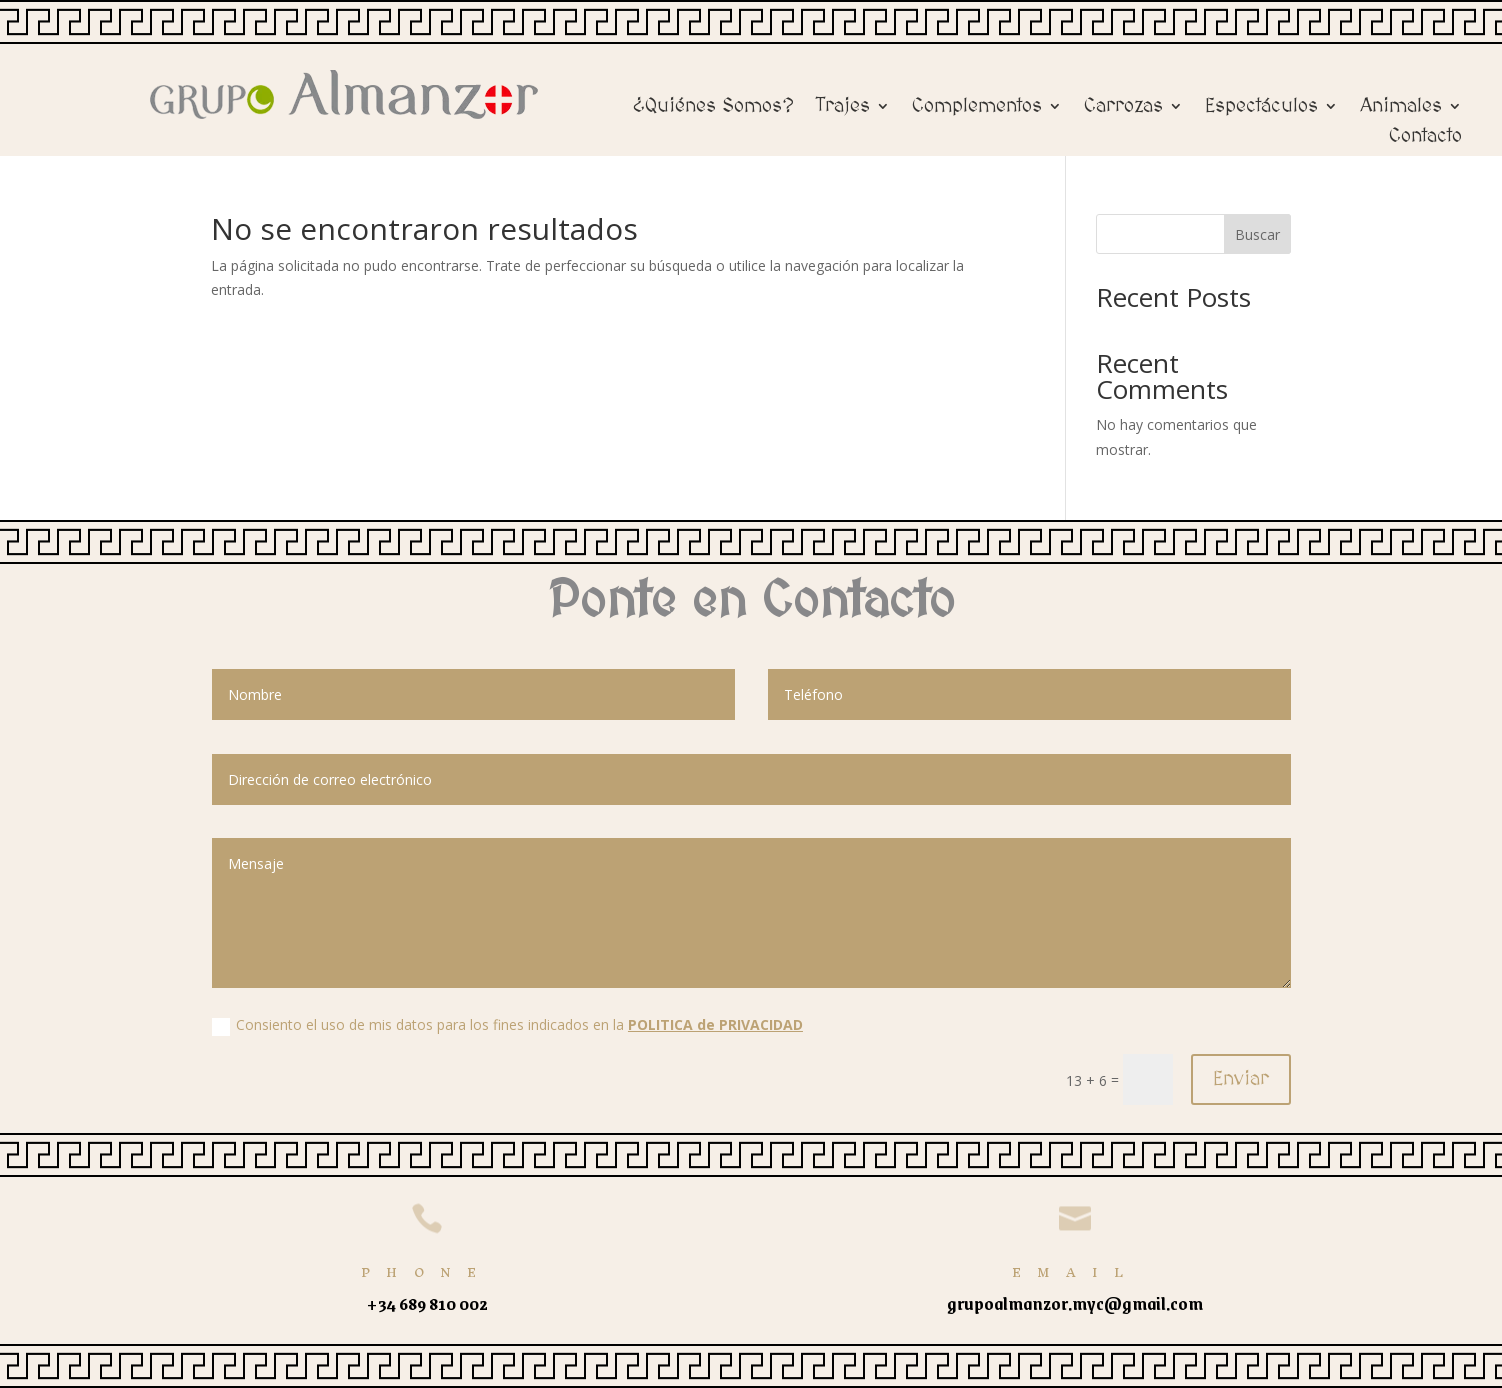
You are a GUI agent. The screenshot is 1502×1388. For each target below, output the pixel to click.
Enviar (1241, 1079)
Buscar (1257, 234)
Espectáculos (1261, 108)
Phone (427, 1272)
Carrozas (1123, 108)
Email (1076, 1272)
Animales (1401, 108)
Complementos (977, 108)
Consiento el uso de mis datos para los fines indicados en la (507, 1025)
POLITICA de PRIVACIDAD (715, 1024)
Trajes (843, 108)
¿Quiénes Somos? (713, 108)
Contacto (1425, 138)
